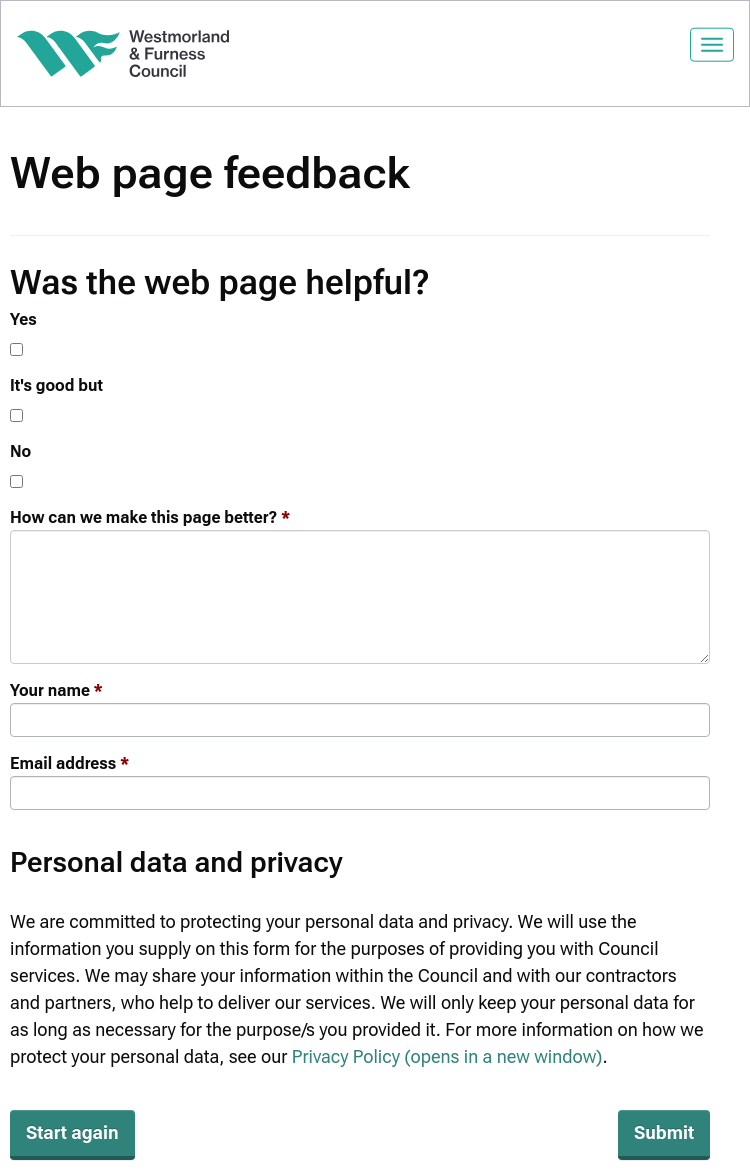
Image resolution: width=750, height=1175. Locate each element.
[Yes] (16, 349)
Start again (72, 1132)
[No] (16, 481)
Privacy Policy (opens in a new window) (447, 1056)
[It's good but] (16, 415)
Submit (664, 1132)
